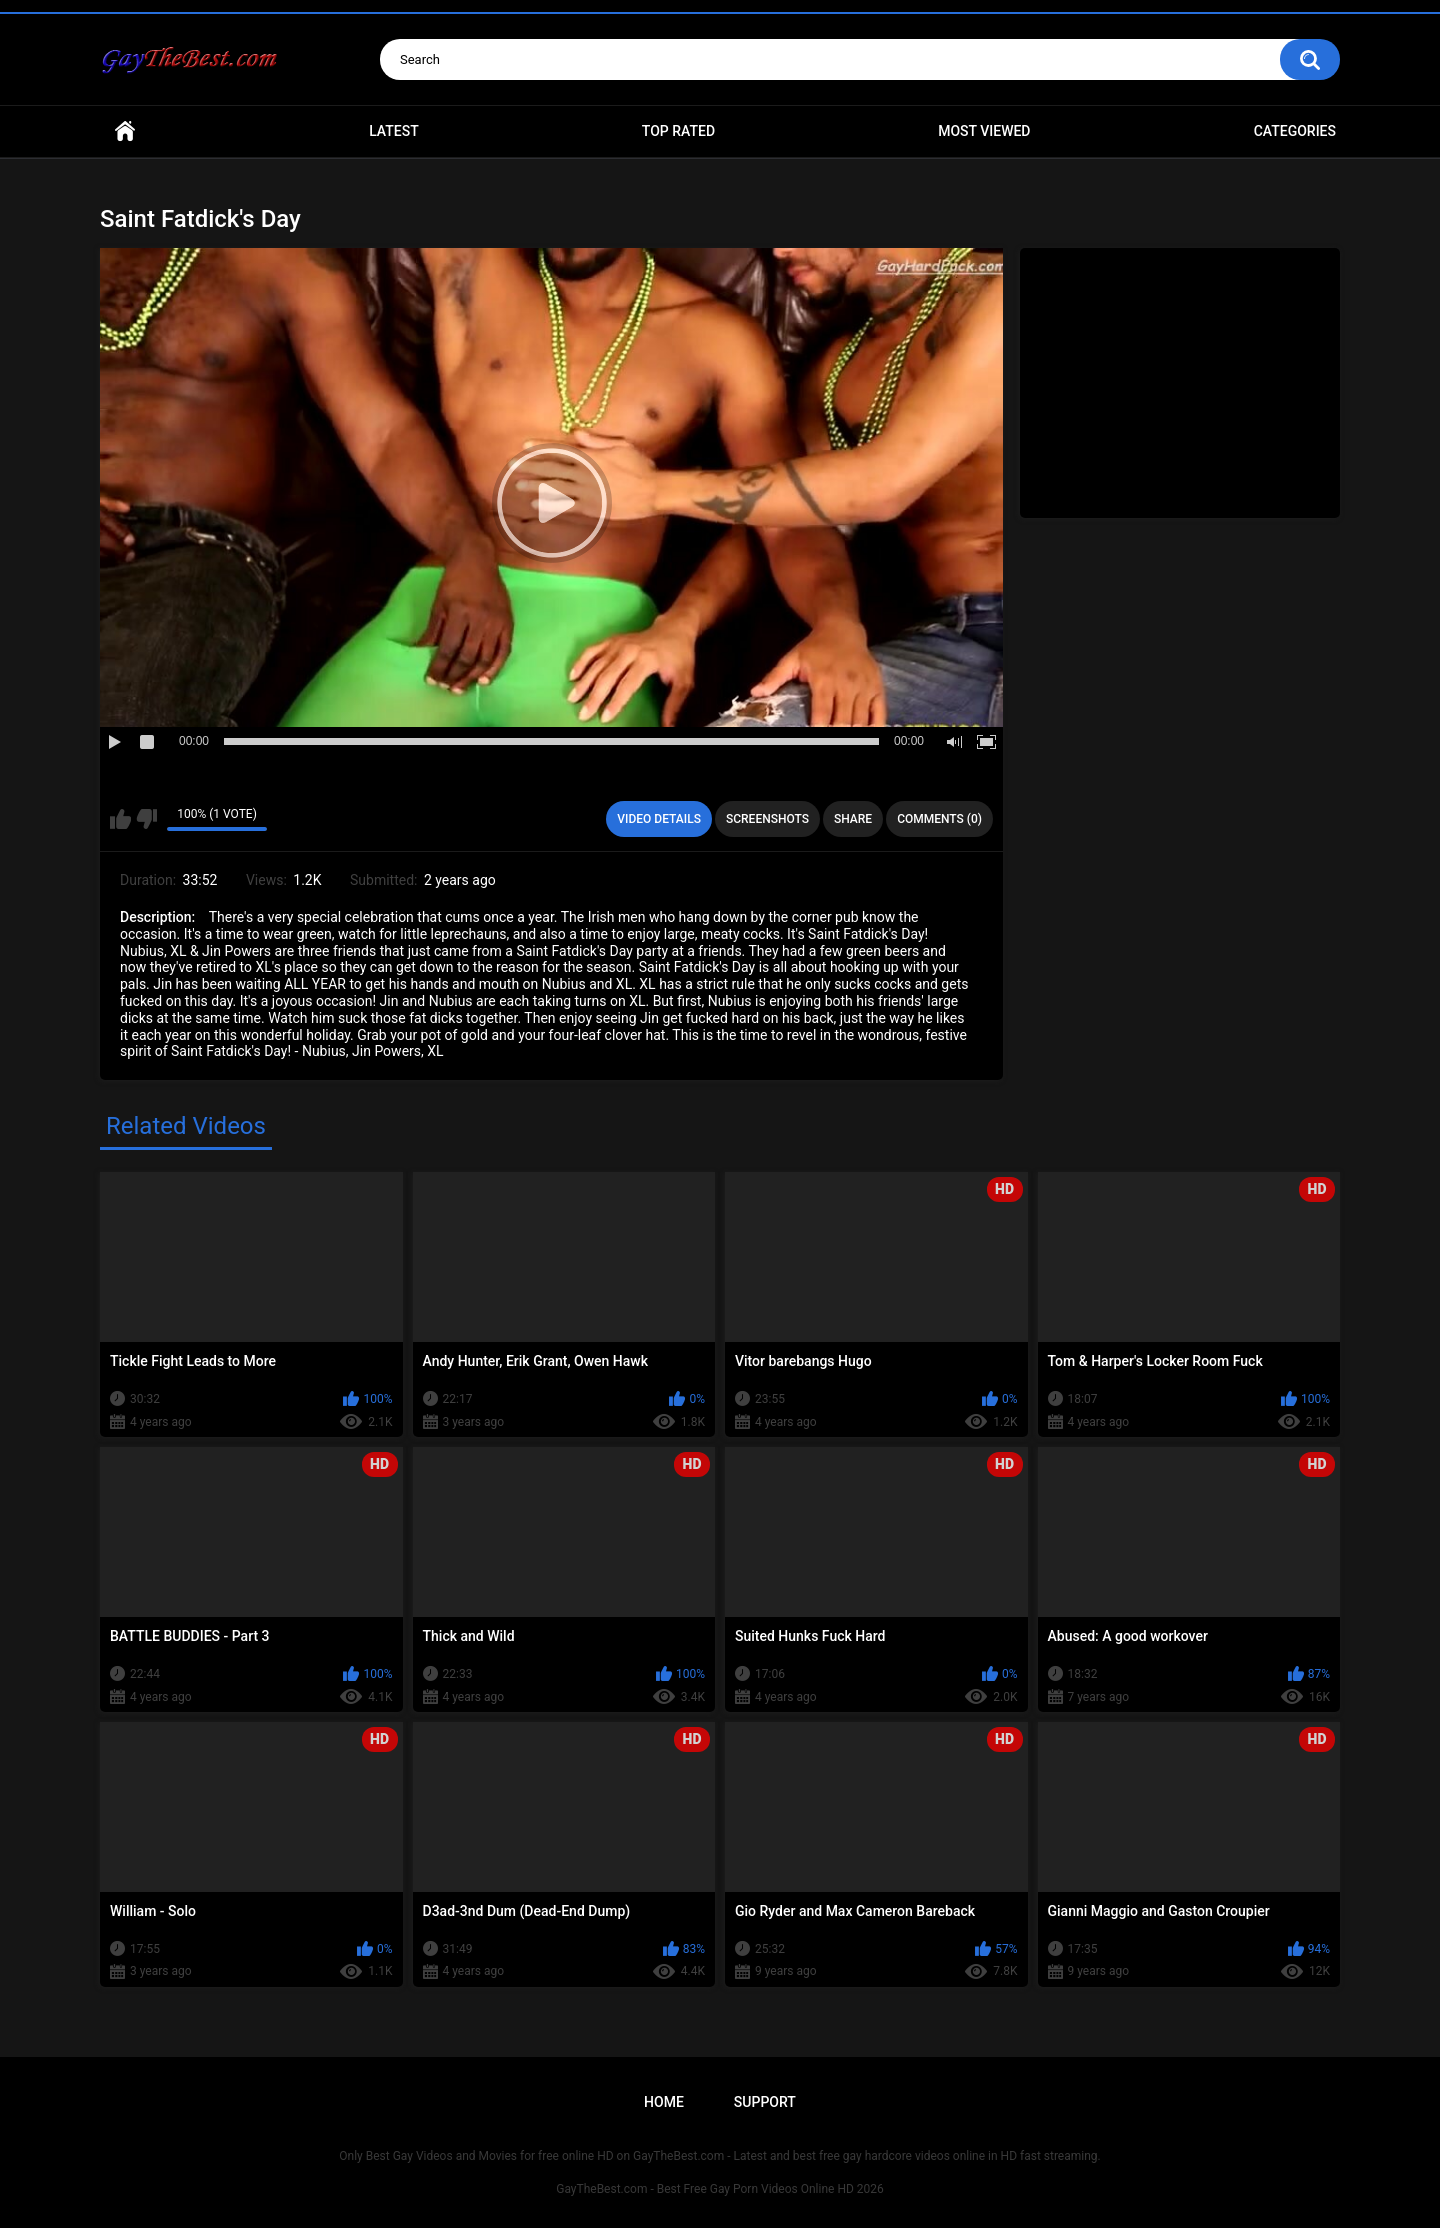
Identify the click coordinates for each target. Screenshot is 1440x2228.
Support (765, 2102)
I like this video (120, 819)
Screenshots (767, 819)
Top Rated (678, 131)
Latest (394, 131)
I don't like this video (146, 819)
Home (125, 131)
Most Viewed (984, 131)
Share (853, 819)
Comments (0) (939, 819)
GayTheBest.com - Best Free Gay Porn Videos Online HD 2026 (720, 2189)
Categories (1295, 131)
